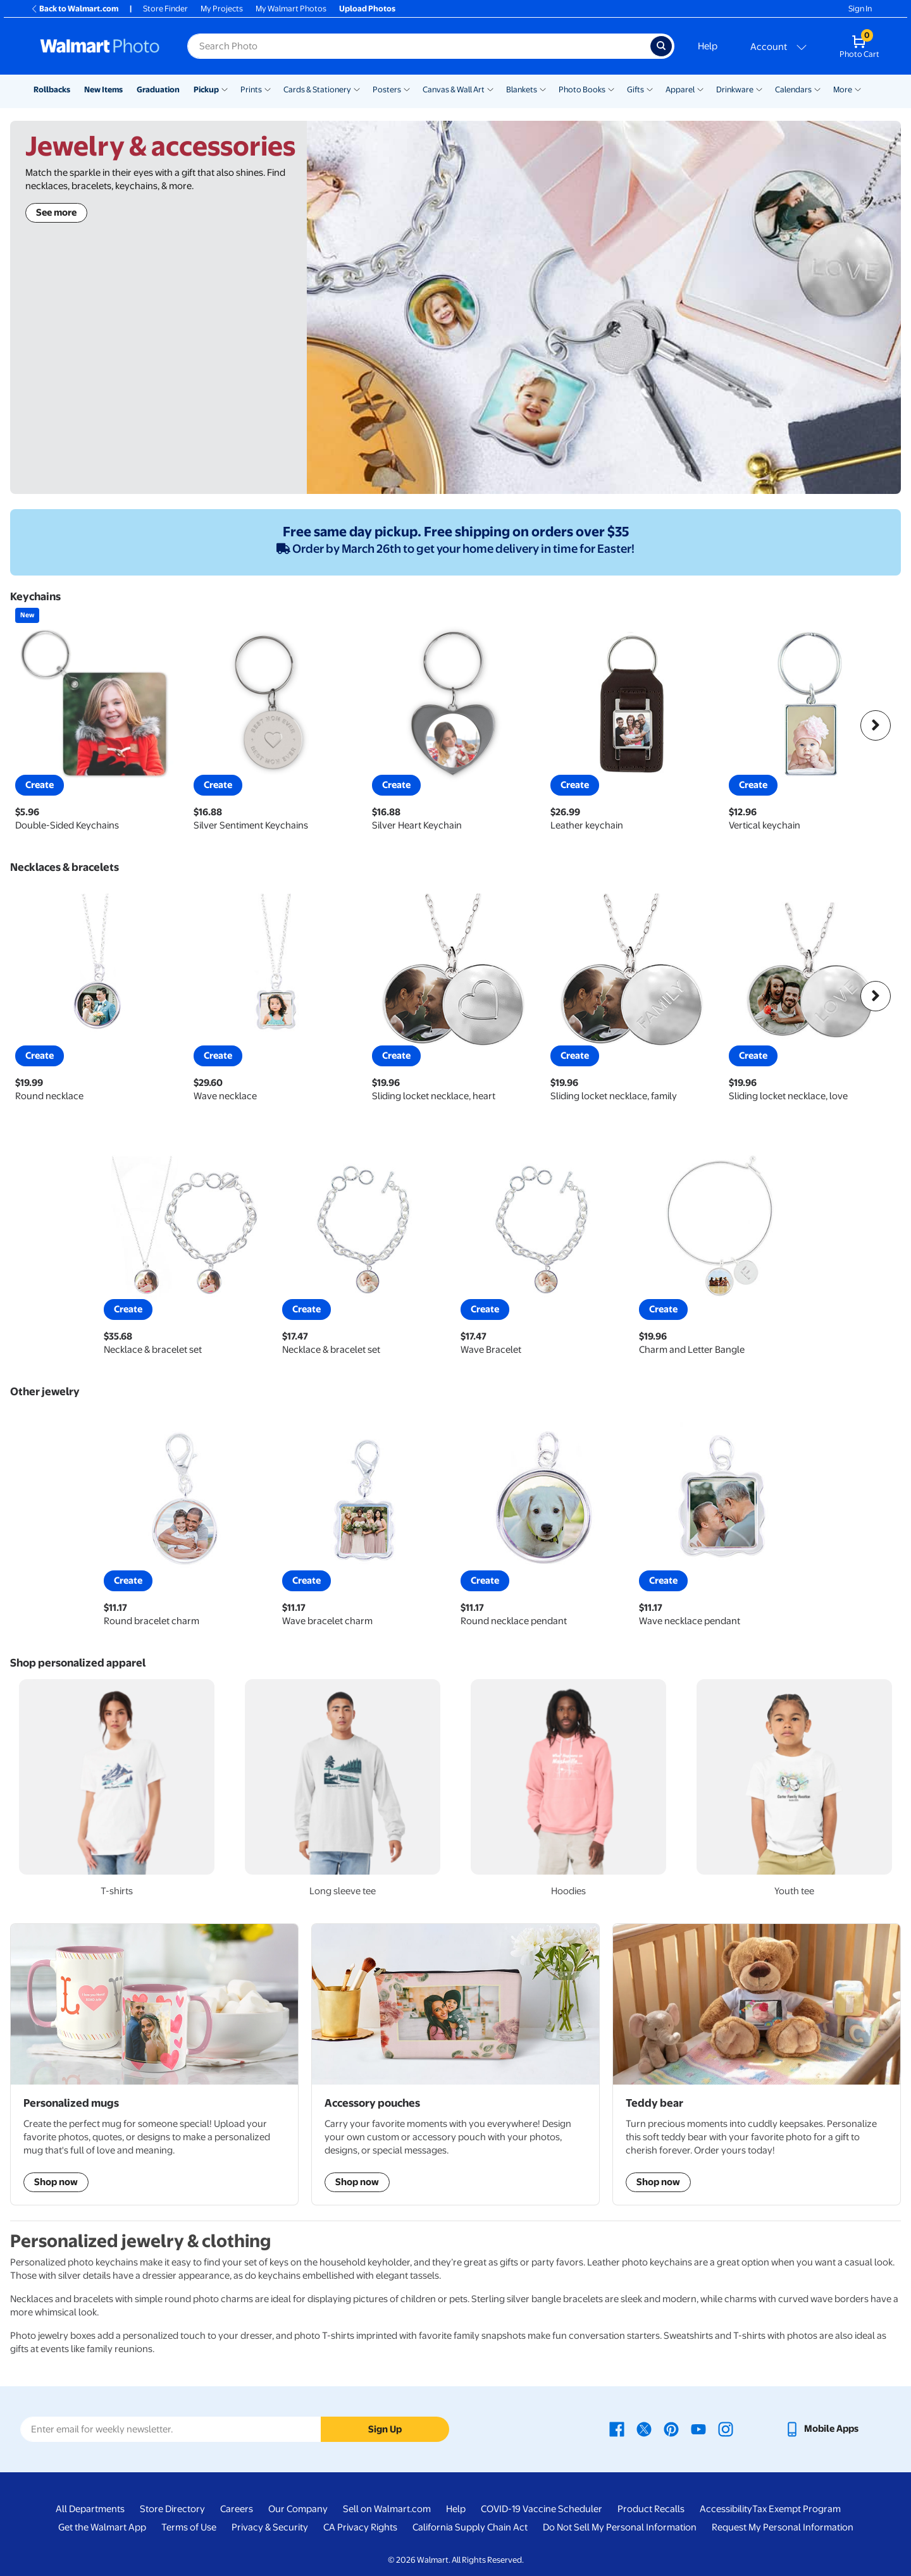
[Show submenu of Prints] (267, 88)
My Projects (222, 8)
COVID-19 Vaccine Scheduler (541, 2509)
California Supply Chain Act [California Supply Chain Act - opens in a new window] (470, 2527)
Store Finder (165, 8)
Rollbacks (52, 89)
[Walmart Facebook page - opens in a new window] (616, 2428)
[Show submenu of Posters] (407, 88)
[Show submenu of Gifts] (650, 88)
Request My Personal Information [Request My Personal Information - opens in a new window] (782, 2527)
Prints (251, 89)
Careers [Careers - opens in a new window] (236, 2509)
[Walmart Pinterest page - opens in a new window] (671, 2428)
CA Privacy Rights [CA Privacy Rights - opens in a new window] (360, 2527)
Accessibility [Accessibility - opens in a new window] (726, 2509)
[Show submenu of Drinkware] (759, 88)
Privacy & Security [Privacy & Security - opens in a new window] (270, 2527)
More (842, 89)
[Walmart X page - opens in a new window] (644, 2428)
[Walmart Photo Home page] (100, 46)
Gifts (635, 89)
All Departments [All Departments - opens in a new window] (90, 2509)
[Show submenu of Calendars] (817, 88)
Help (707, 46)
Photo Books (582, 89)
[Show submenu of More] (858, 88)
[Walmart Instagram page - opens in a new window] (725, 2428)
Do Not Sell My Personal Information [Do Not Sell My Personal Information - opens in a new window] (620, 2527)
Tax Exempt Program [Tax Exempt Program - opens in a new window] (796, 2509)
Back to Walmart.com (74, 8)
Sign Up (385, 2429)
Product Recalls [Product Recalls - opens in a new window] (651, 2509)
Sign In (860, 8)
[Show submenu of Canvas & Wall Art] (490, 88)
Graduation (158, 89)
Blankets (521, 89)
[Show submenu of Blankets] (543, 88)
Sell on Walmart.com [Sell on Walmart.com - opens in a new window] (387, 2509)
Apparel (680, 89)
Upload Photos (367, 8)
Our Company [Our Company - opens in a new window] (298, 2509)
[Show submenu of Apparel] (700, 88)
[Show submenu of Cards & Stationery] (357, 88)
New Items (103, 89)
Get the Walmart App (102, 2527)
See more (56, 212)
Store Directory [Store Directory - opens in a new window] (172, 2509)
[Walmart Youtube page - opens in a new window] (698, 2428)
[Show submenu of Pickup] (224, 88)
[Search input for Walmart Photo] (418, 46)
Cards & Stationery (317, 89)
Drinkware (734, 89)
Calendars (793, 89)
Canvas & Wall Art (454, 89)
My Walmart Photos (291, 8)
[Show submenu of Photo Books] (611, 88)
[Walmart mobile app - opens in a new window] (821, 2428)
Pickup (206, 89)
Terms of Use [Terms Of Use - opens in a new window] (188, 2527)
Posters (387, 89)
